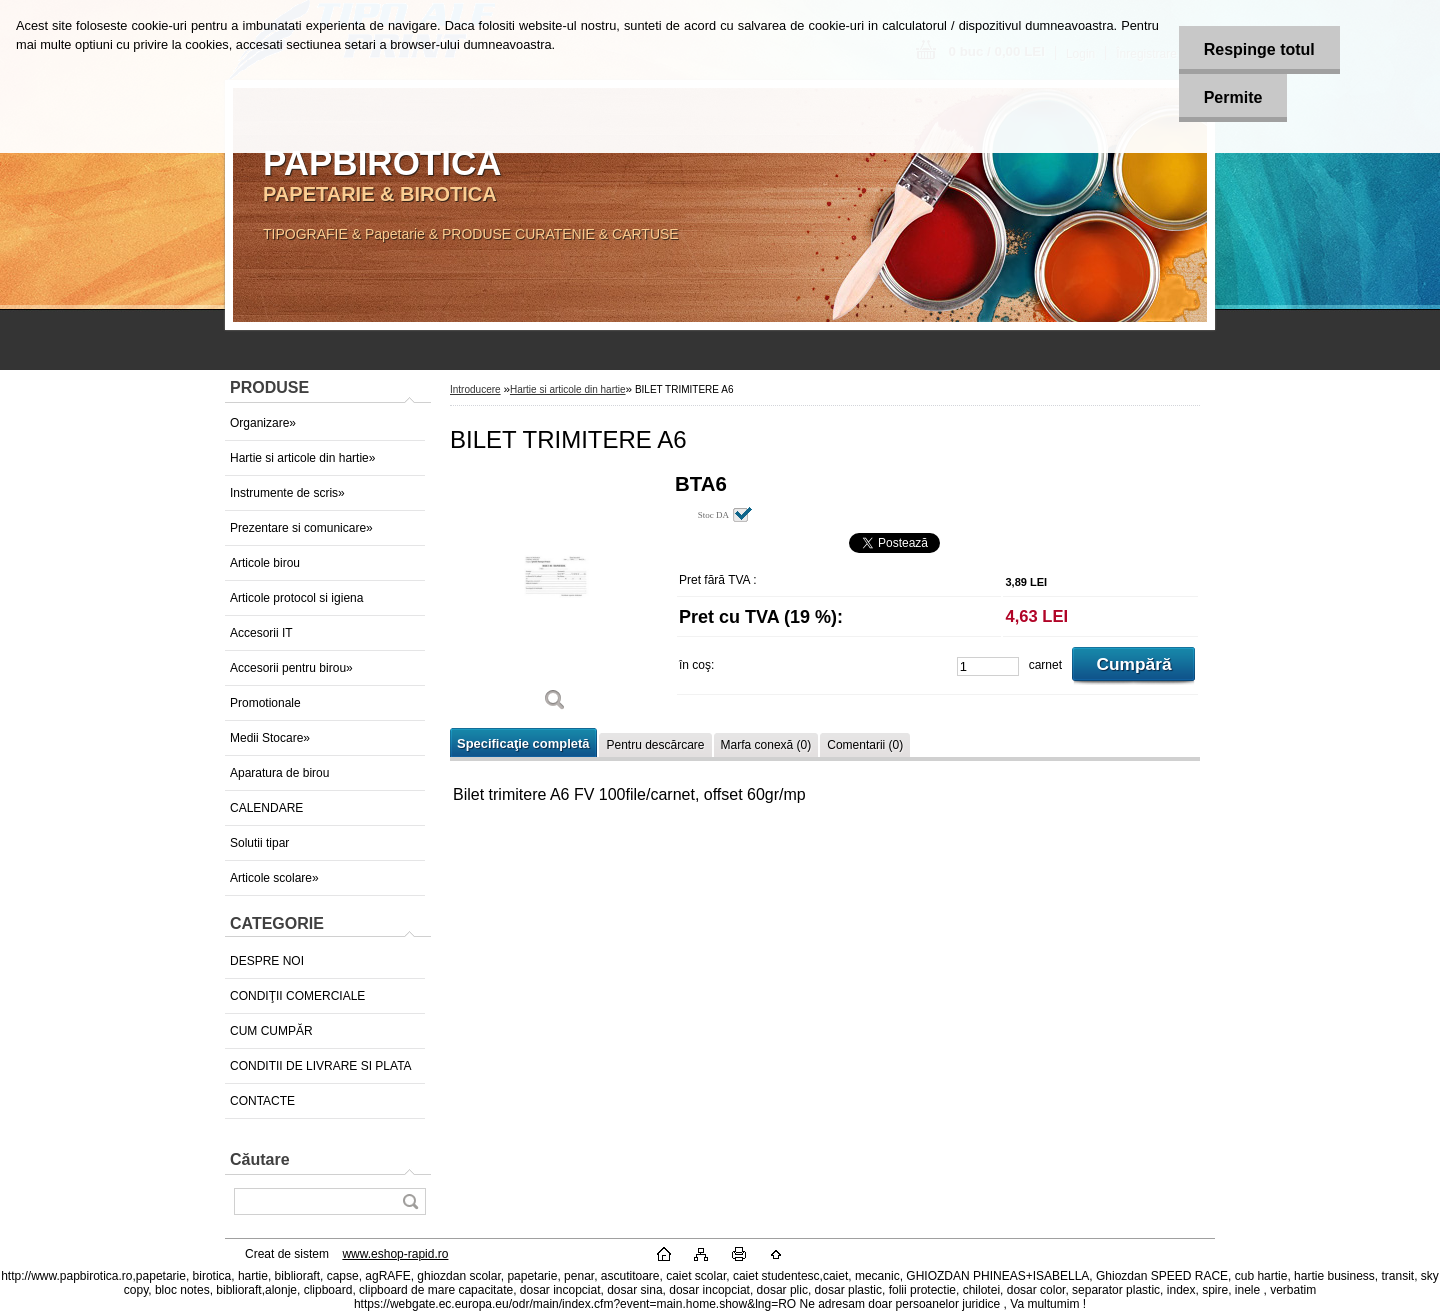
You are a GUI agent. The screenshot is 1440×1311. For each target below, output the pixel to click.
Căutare (260, 1159)
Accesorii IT (261, 633)
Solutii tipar (259, 843)
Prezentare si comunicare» (301, 528)
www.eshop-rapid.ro (395, 1254)
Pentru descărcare (655, 745)
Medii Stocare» (270, 738)
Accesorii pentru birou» (291, 668)
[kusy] (988, 666)
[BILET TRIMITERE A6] (555, 599)
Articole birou (265, 563)
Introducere (475, 389)
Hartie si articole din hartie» (302, 458)
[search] (410, 1201)
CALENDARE (266, 808)
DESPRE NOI (267, 961)
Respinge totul (1258, 49)
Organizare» (263, 423)
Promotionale (265, 703)
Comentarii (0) (865, 745)
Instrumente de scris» (287, 493)
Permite (1232, 97)
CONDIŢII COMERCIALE (297, 996)
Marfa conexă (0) (766, 745)
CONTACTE (262, 1101)
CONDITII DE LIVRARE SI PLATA (321, 1066)
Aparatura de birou (279, 773)
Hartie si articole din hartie (568, 389)
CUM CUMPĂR (271, 1031)
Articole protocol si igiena (296, 598)
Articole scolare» (274, 878)
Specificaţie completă (523, 743)
